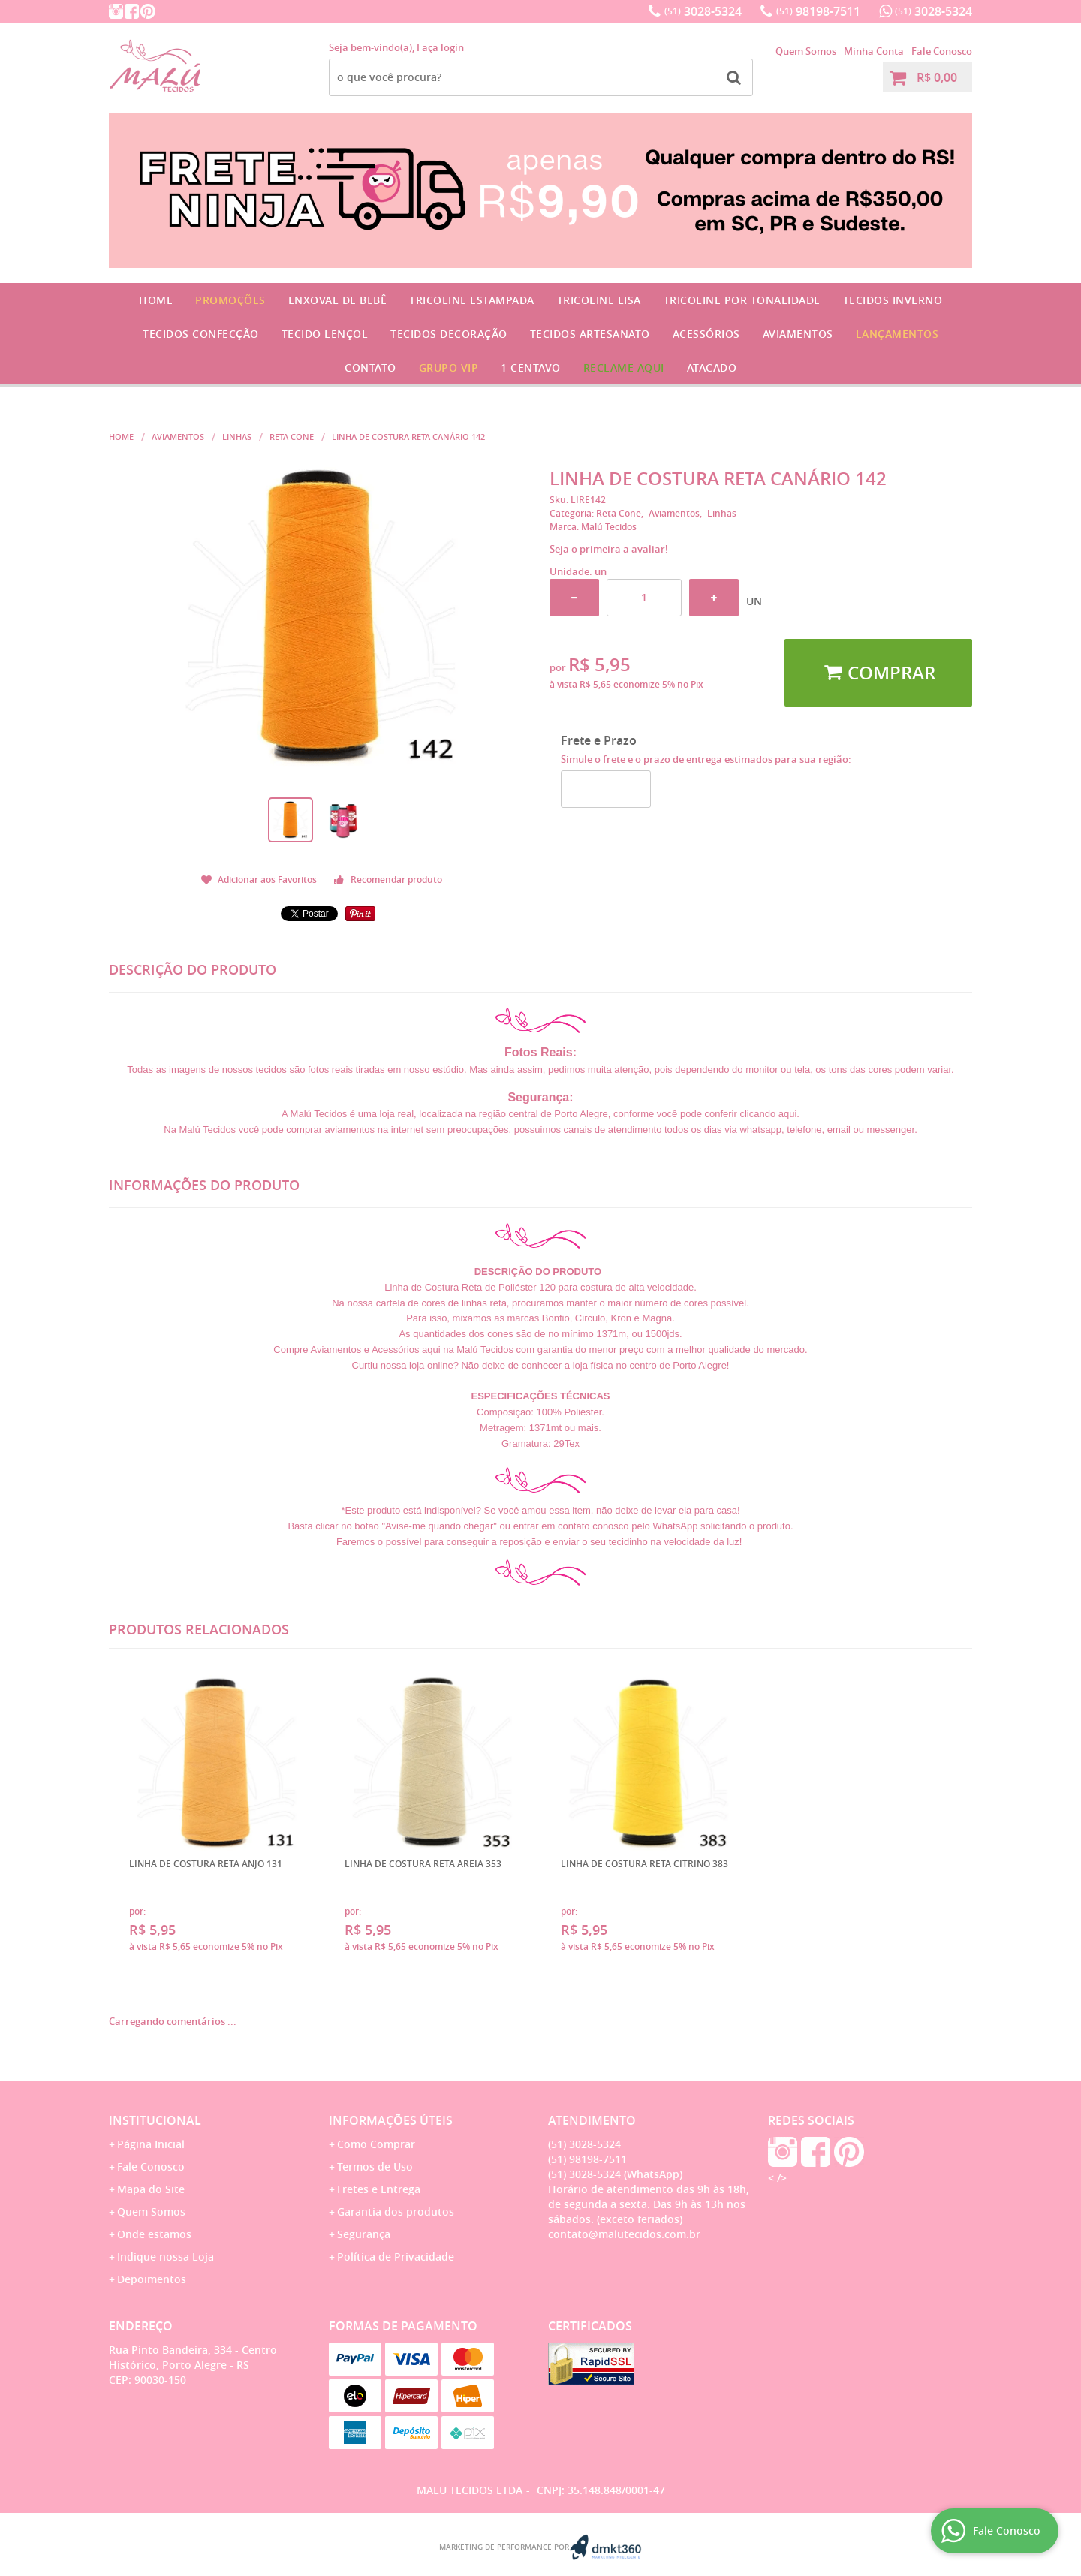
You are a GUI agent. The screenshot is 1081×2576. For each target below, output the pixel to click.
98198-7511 (818, 11)
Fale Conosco (941, 51)
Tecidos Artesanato (590, 334)
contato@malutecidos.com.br (624, 2234)
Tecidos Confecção (201, 334)
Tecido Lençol (325, 334)
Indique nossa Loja (165, 2256)
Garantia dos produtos (395, 2211)
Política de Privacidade (395, 2256)
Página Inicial (151, 2144)
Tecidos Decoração (448, 334)
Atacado (712, 367)
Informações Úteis (391, 2120)
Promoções (230, 300)
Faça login (440, 47)
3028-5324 (703, 11)
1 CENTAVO (531, 367)
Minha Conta (874, 51)
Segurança (363, 2234)
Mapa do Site (151, 2189)
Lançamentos (897, 334)
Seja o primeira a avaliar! (609, 549)
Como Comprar (376, 2144)
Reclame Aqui (623, 367)
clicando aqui (767, 1113)
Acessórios (706, 334)
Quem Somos (805, 51)
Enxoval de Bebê (337, 300)
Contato (370, 367)
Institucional (155, 2120)
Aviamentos (798, 334)
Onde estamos (154, 2234)
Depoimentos (151, 2279)
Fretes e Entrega (378, 2189)
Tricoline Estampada (471, 300)
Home (156, 300)
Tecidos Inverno (893, 300)
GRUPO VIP (449, 367)
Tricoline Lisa (599, 300)
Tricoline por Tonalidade (742, 300)
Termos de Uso (375, 2166)
